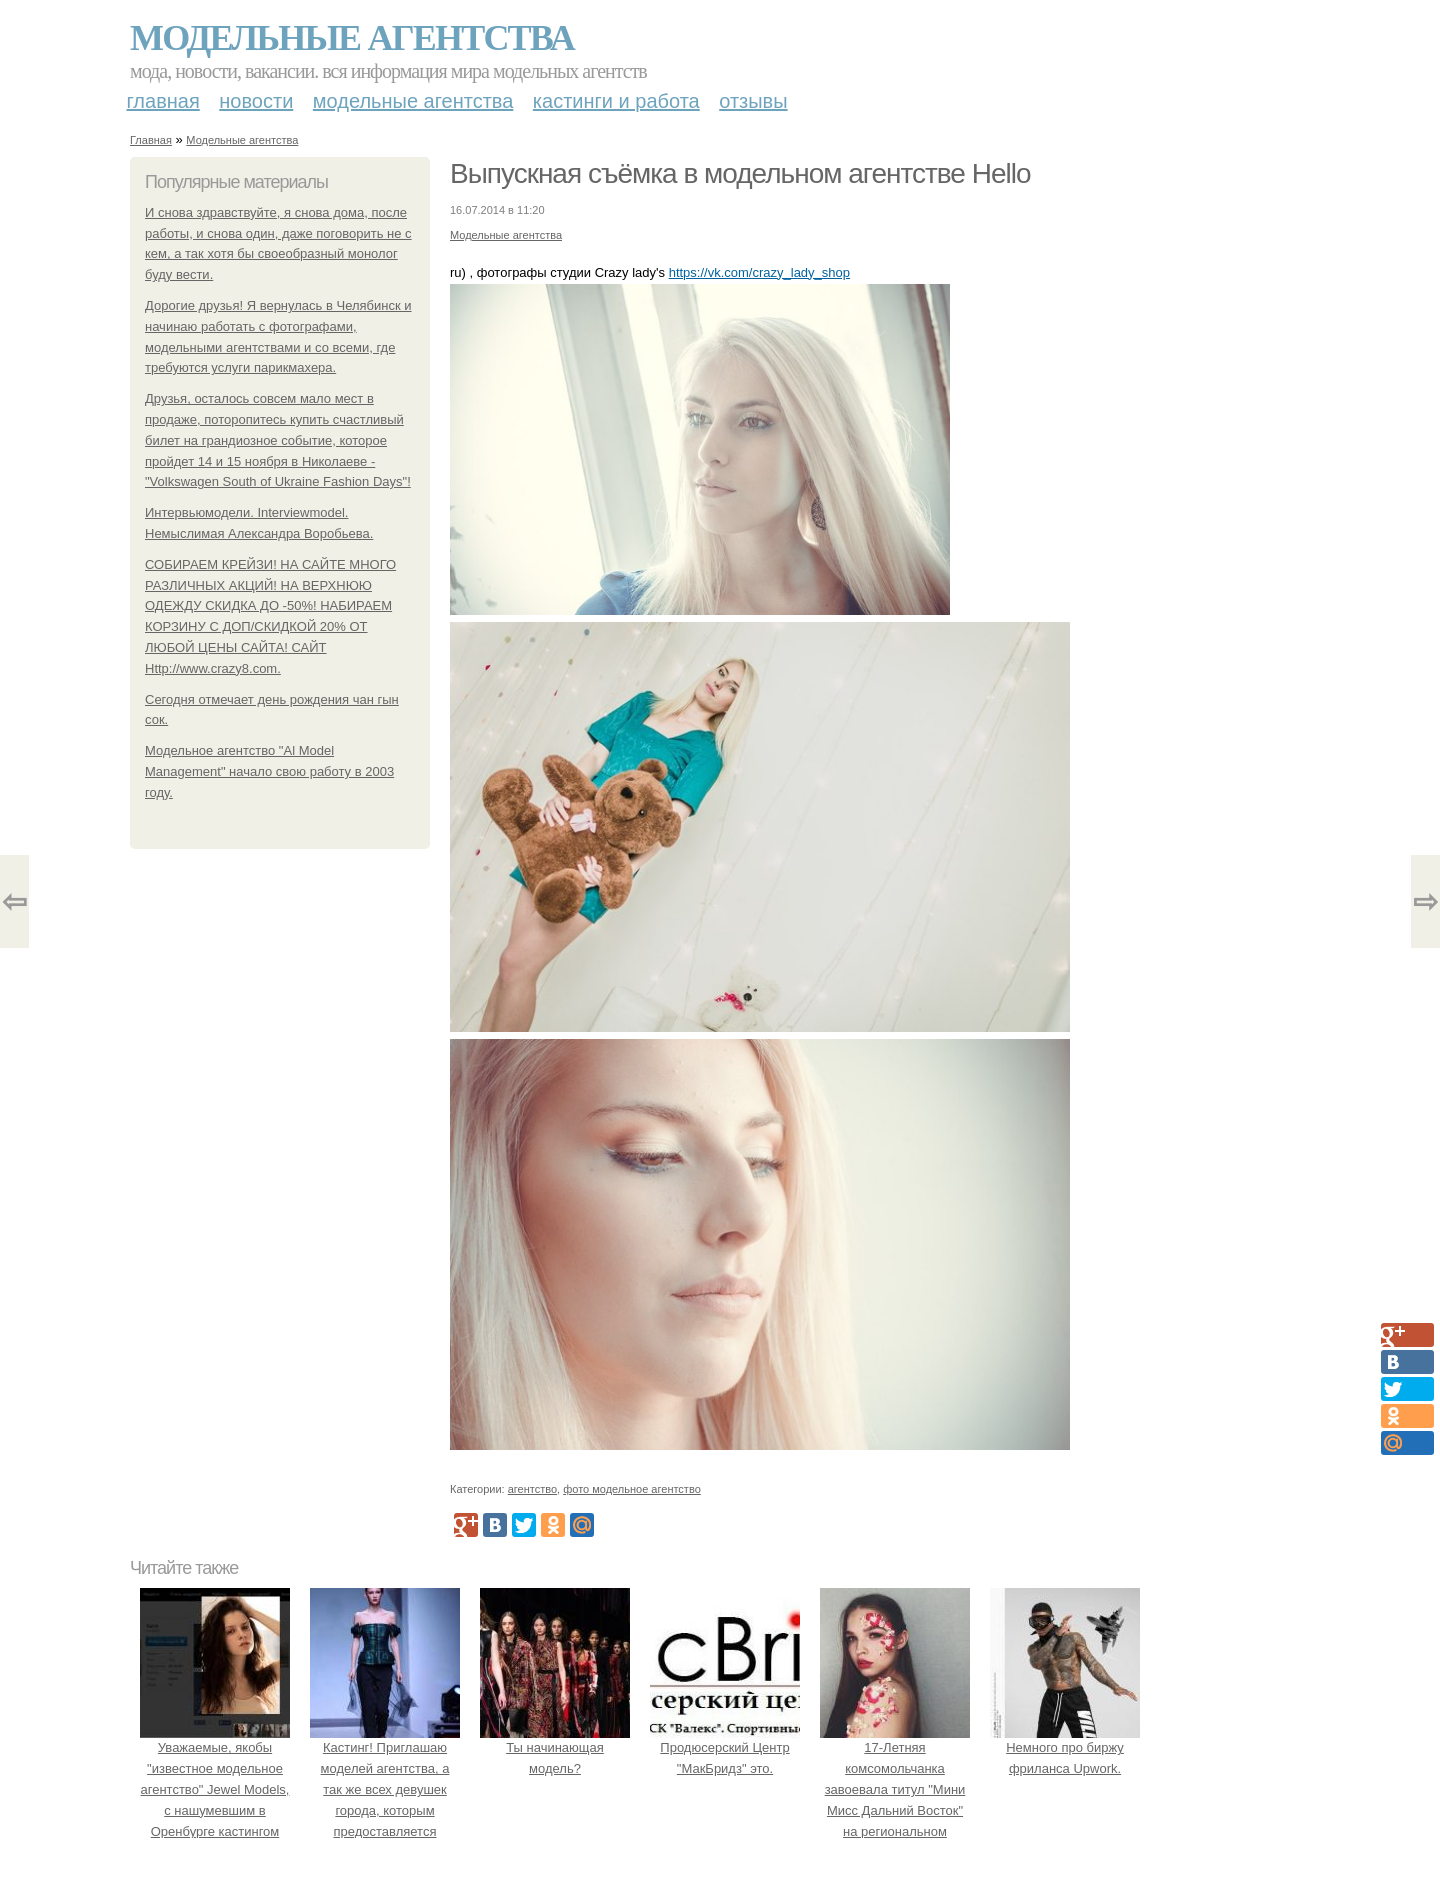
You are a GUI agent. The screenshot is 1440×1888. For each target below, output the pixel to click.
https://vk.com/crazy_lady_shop (759, 272)
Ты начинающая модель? (555, 1748)
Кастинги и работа (616, 101)
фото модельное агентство (632, 1489)
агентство (532, 1489)
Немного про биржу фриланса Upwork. (1065, 1748)
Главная (163, 101)
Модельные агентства (352, 38)
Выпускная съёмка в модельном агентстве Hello (740, 173)
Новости (256, 101)
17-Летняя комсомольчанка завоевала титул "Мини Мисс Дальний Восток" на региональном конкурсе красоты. (895, 1790)
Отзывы (753, 101)
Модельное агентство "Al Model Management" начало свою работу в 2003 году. (269, 771)
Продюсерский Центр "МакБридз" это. (725, 1748)
